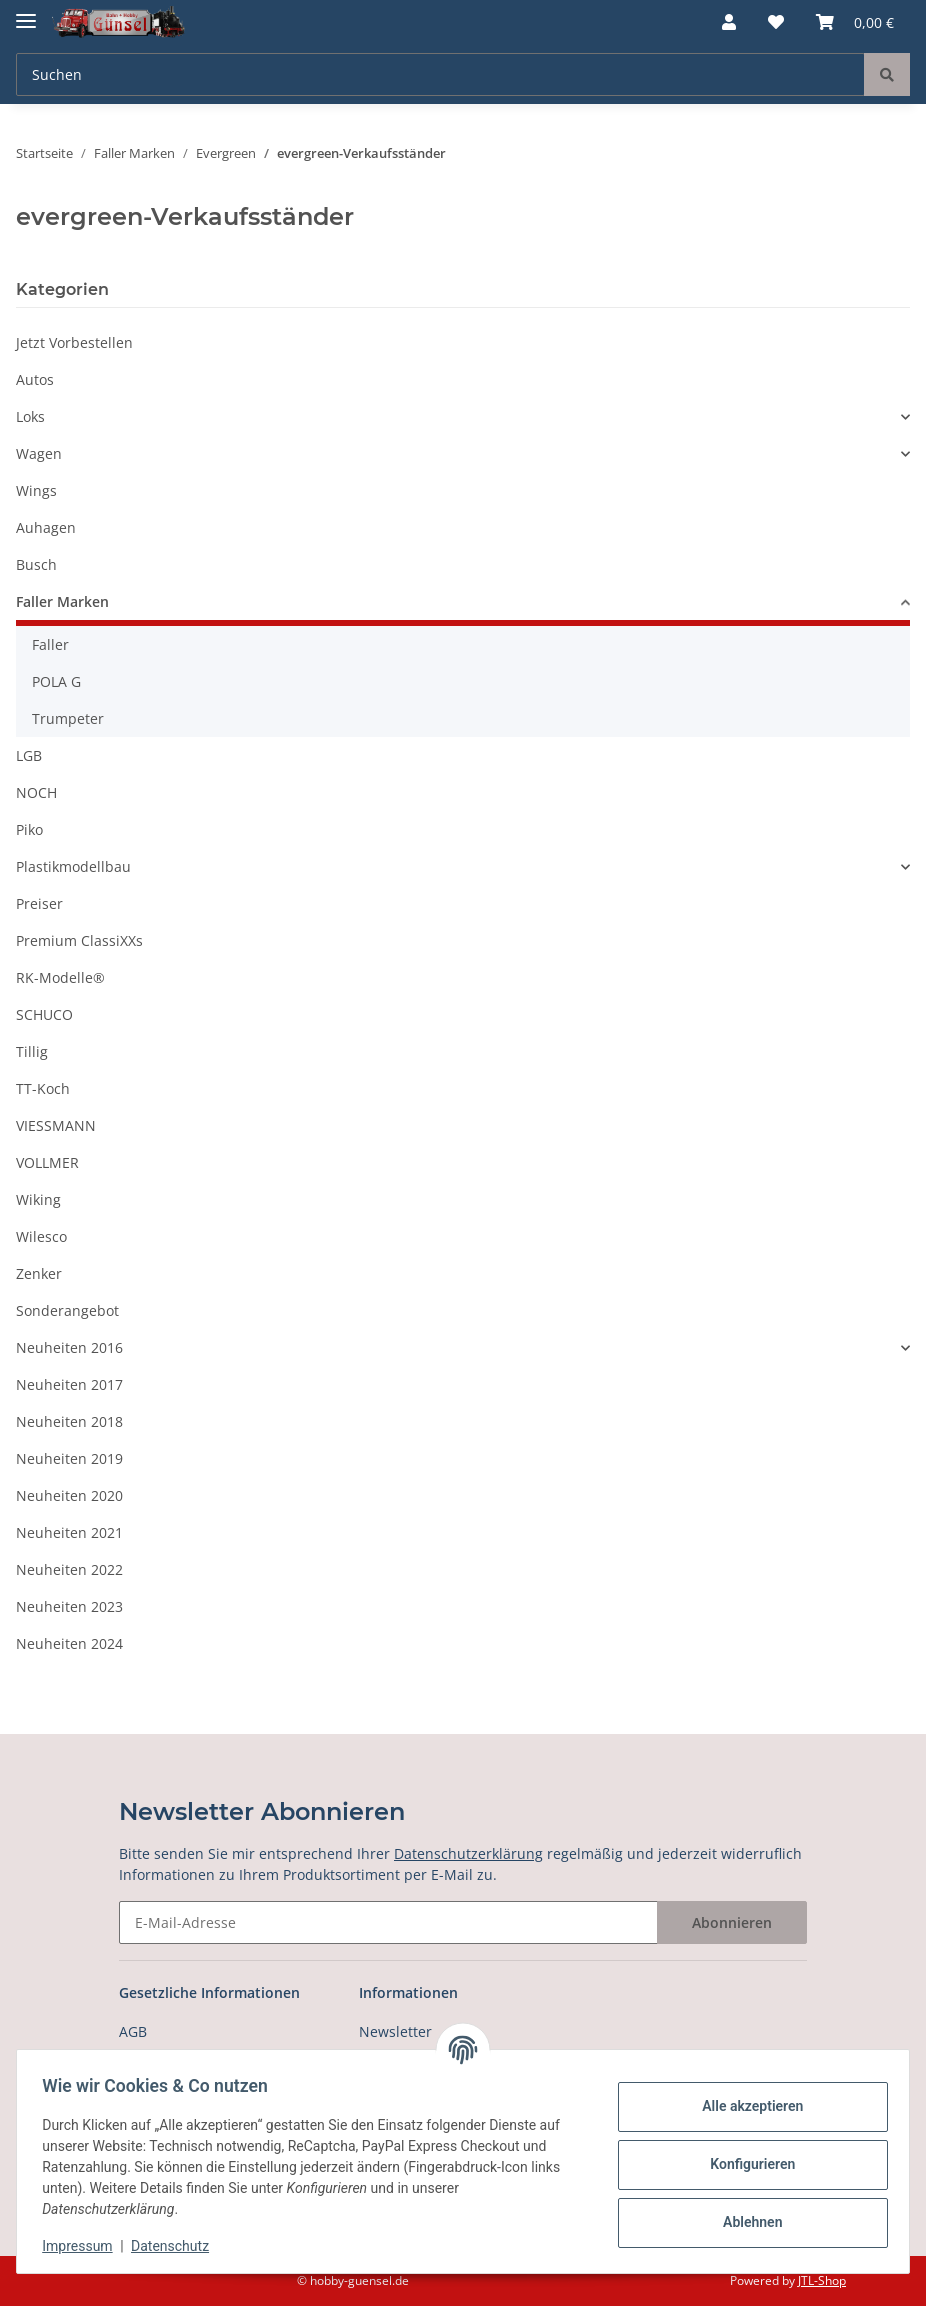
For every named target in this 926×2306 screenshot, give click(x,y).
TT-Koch (43, 1088)
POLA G (56, 681)
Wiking (38, 1199)
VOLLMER (47, 1162)
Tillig (32, 1051)
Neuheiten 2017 (69, 1384)
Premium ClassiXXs (79, 940)
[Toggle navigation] (26, 12)
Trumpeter (68, 718)
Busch (36, 564)
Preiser (39, 903)
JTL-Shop (822, 2280)
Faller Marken (62, 601)
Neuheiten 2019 (69, 1458)
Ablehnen (745, 2222)
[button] (729, 22)
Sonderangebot (67, 1310)
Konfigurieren (745, 2164)
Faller (50, 644)
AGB (133, 2031)
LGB (29, 755)
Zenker (39, 1273)
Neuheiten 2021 (69, 1532)
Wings (36, 490)
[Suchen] (440, 74)
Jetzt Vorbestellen (74, 342)
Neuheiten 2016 (69, 1347)
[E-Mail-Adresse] (388, 1922)
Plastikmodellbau (73, 866)
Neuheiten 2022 (69, 1569)
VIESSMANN (56, 1125)
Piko (29, 829)
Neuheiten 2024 (69, 1643)
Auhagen (46, 527)
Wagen (39, 453)
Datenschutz (177, 2246)
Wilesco (41, 1236)
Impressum (84, 2246)
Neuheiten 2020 (69, 1495)
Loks (30, 416)
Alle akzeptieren (745, 2106)
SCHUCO (44, 1014)
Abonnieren (732, 1922)
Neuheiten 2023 (69, 1606)
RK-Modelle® (60, 977)
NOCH (36, 792)
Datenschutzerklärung (468, 1853)
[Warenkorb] (855, 22)
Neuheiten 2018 (69, 1421)
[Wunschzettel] (776, 22)
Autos (35, 379)
